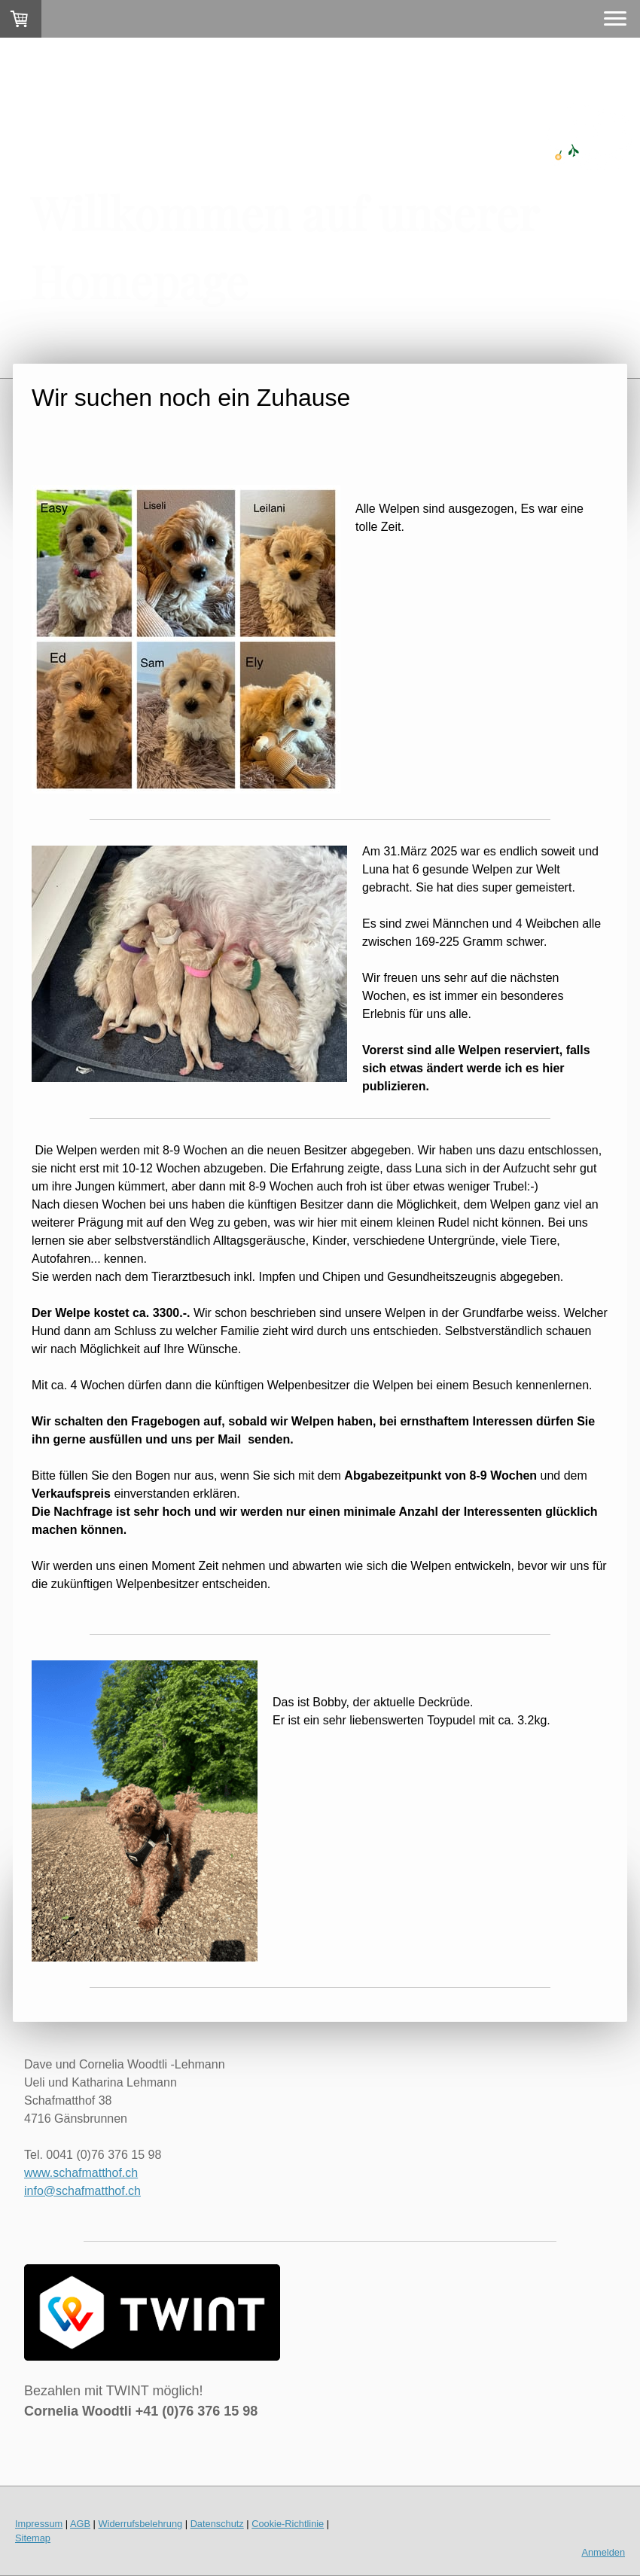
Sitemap (32, 2538)
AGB (80, 2523)
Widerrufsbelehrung (141, 2523)
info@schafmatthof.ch (82, 2190)
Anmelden (603, 2552)
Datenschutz (217, 2523)
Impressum (38, 2523)
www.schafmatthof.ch (81, 2172)
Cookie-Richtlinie (287, 2523)
